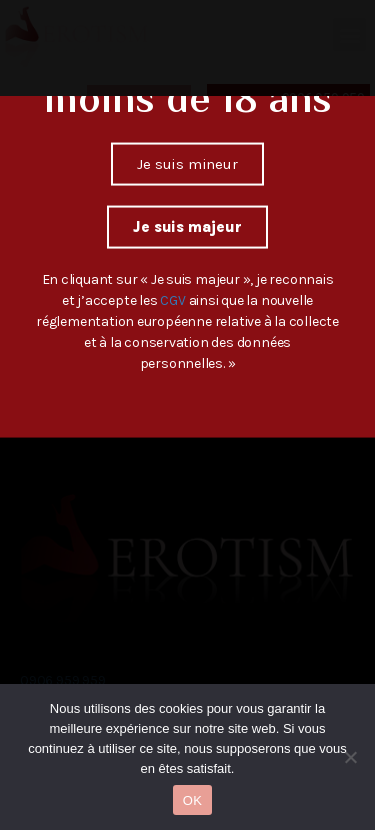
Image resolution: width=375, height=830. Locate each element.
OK (192, 800)
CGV (174, 257)
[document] (187, 415)
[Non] (350, 757)
